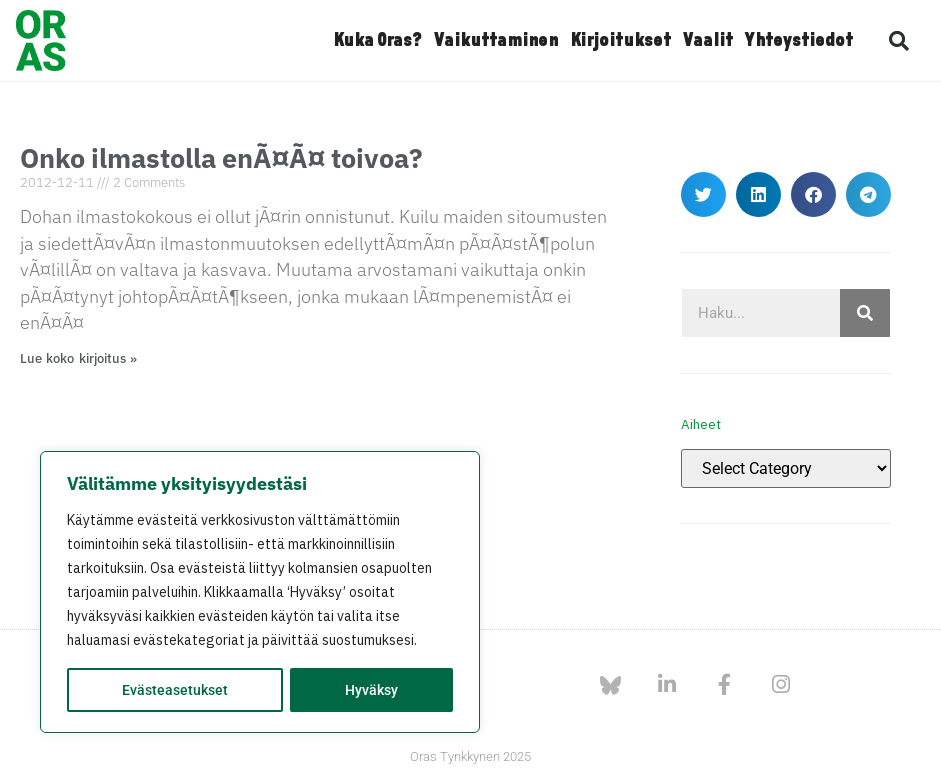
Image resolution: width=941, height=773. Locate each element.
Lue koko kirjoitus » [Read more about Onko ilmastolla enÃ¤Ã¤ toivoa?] (78, 358)
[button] (899, 41)
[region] (260, 592)
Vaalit (708, 41)
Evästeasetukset (175, 690)
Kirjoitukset (620, 41)
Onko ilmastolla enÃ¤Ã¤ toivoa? (221, 157)
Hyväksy (371, 690)
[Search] (865, 313)
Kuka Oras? (377, 41)
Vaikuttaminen (496, 41)
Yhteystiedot (799, 41)
